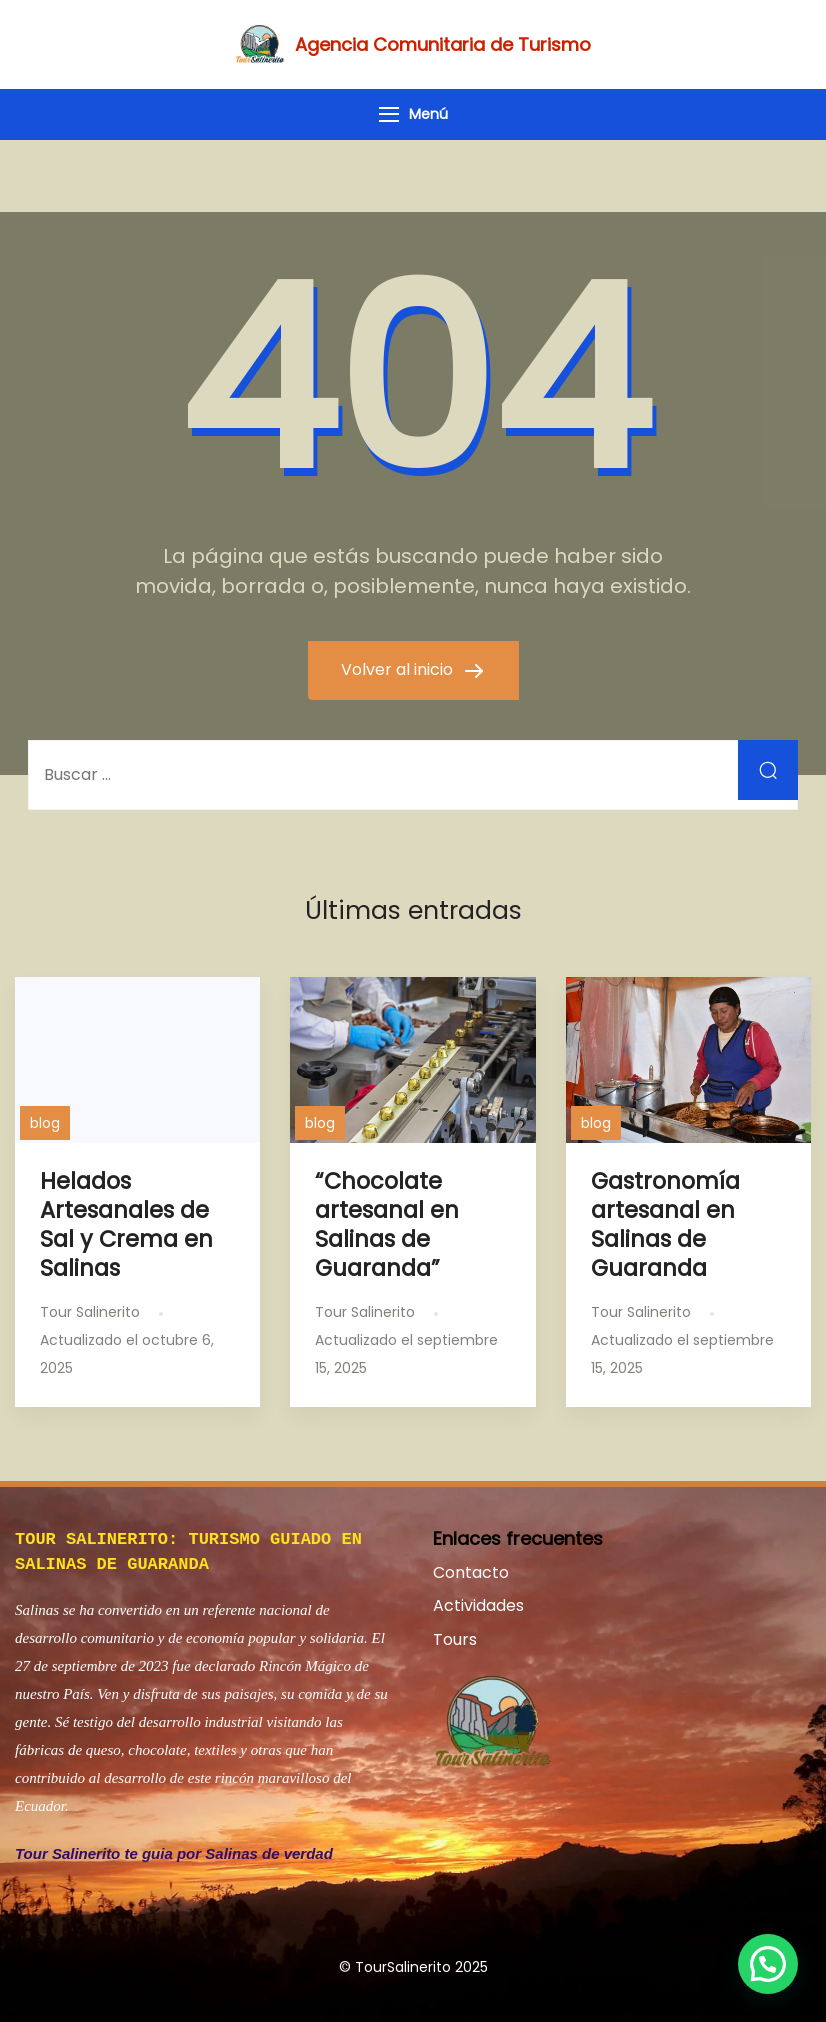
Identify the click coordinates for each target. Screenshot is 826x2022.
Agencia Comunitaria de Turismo (443, 44)
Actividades (478, 1605)
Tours (455, 1639)
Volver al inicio (399, 669)
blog (45, 1123)
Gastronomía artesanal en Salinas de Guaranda (665, 1224)
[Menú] (389, 114)
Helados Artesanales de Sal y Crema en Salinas (126, 1224)
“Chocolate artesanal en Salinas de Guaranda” (387, 1224)
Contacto (471, 1572)
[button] (768, 1964)
